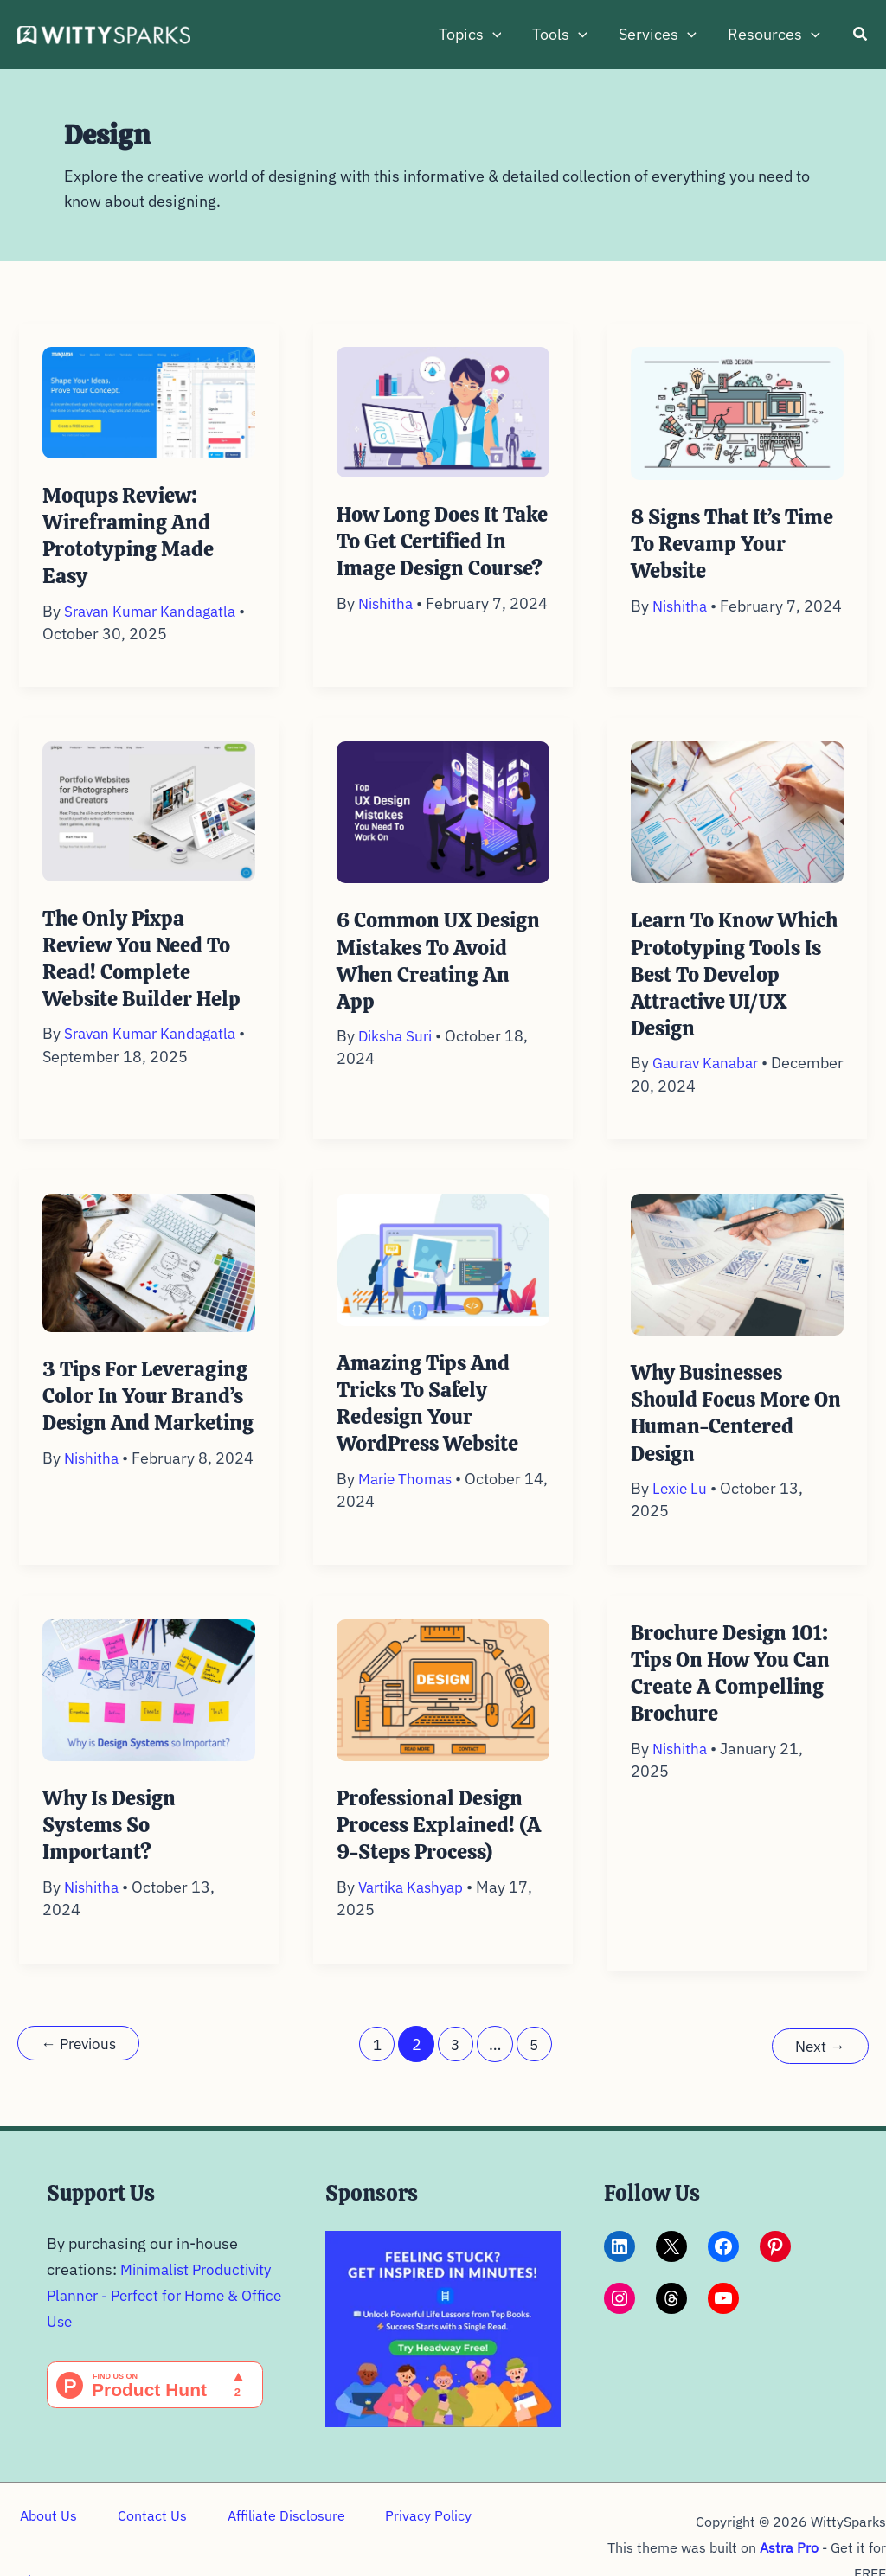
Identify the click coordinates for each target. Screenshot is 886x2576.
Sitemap (512, 2537)
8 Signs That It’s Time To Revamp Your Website (737, 544)
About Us (45, 2537)
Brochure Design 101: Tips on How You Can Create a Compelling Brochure (734, 1691)
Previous (82, 2062)
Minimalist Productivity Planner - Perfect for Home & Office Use (164, 2310)
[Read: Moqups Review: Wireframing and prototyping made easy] (148, 401)
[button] (493, 34)
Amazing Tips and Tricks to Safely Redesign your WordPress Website (432, 1422)
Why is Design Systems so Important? (112, 1843)
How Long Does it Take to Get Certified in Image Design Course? (439, 554)
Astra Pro (789, 2537)
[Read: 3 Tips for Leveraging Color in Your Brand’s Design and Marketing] (148, 1280)
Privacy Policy (408, 2537)
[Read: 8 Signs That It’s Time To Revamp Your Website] (737, 412)
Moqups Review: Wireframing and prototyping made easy (130, 535)
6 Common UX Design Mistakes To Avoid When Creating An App (443, 979)
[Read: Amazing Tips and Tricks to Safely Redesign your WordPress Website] (443, 1277)
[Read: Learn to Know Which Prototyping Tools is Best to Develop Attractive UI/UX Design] (737, 830)
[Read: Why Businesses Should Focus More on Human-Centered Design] (737, 1281)
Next (818, 2062)
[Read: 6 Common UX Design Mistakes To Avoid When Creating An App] (443, 830)
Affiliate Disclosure (272, 2537)
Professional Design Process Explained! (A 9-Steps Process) (443, 1843)
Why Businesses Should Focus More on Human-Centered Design (730, 1431)
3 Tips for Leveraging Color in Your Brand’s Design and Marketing (148, 1427)
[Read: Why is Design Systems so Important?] (148, 1707)
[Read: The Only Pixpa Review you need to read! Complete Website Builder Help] (148, 828)
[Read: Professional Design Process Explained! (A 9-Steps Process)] (443, 1707)
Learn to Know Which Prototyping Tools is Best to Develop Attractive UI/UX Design (724, 993)
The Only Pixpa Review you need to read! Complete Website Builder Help (145, 976)
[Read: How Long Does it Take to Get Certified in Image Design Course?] (443, 410)
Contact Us (143, 2537)
